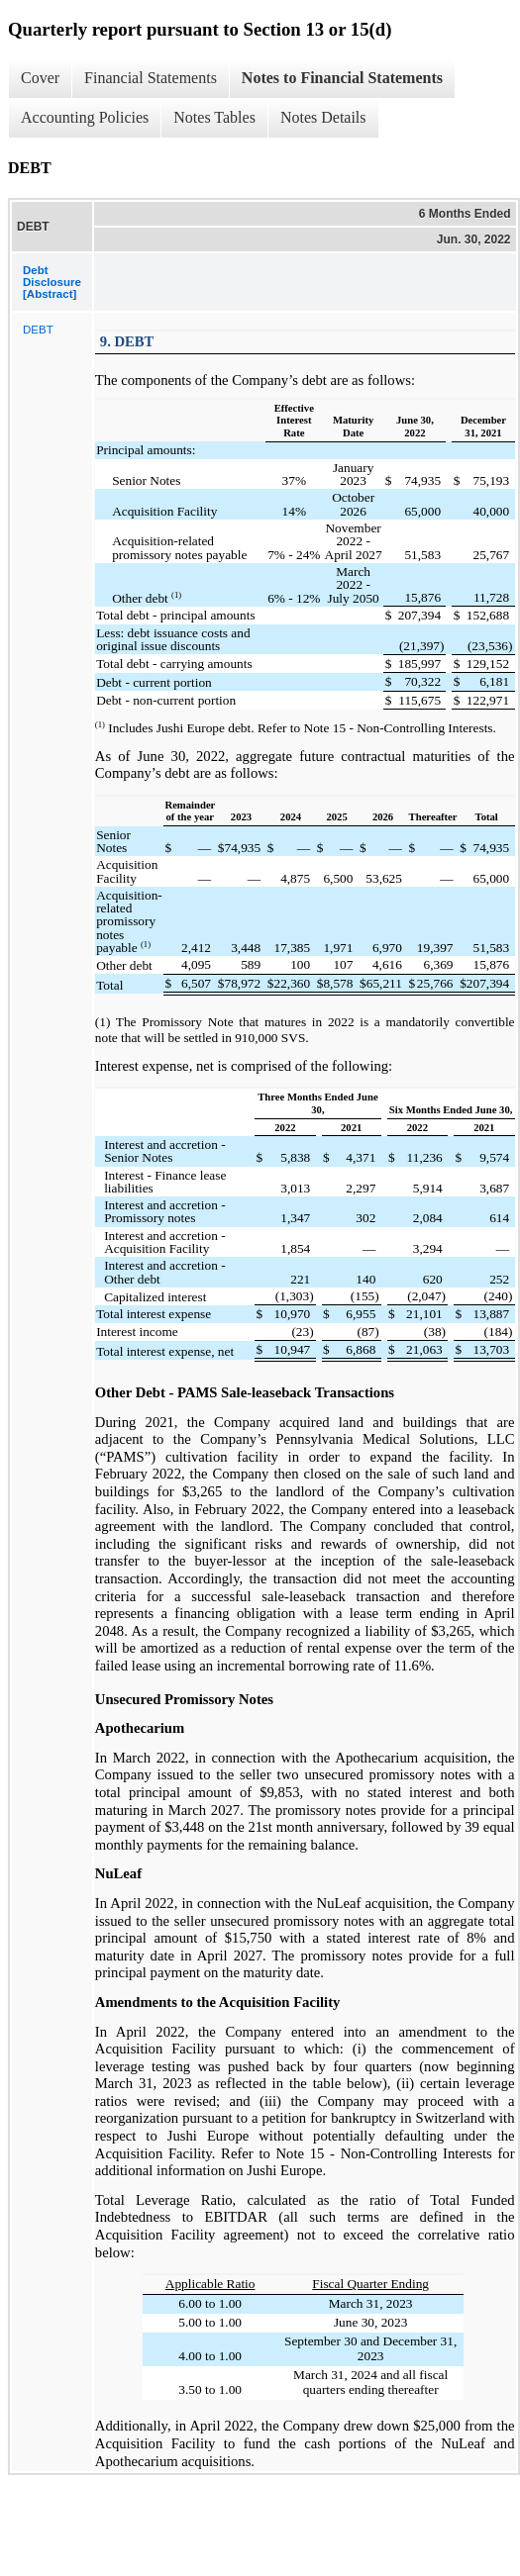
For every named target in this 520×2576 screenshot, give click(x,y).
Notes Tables (214, 117)
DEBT (38, 329)
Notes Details (323, 117)
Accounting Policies (85, 117)
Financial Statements (150, 77)
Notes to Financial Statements (342, 77)
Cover (40, 77)
